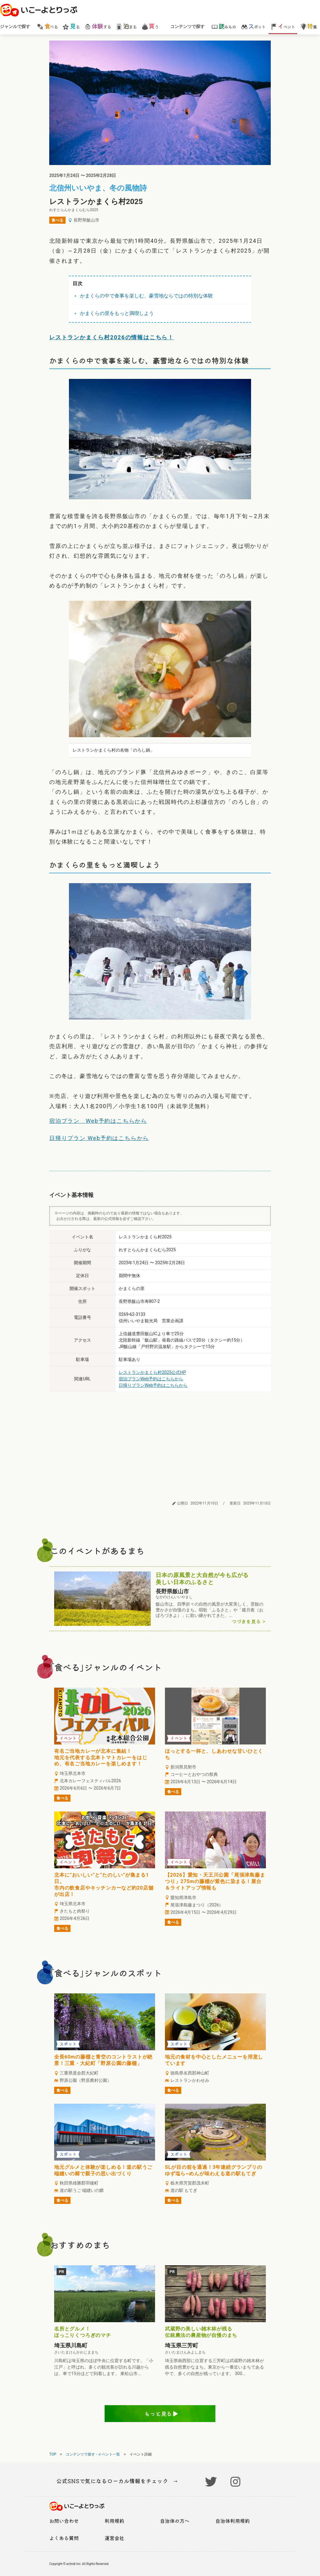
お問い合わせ (64, 2520)
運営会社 (114, 2538)
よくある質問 (64, 2538)
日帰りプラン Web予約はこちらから (99, 1138)
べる (47, 26)
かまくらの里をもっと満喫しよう (117, 313)
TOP (52, 2454)
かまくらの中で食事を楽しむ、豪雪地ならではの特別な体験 (146, 296)
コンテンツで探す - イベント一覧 (93, 2454)
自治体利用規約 (232, 2520)
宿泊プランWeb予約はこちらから (151, 1378)
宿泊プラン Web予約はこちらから (98, 1121)
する (98, 26)
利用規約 (114, 2520)
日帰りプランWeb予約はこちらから (153, 1385)
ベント (283, 26)
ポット (253, 26)
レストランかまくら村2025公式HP (152, 1372)
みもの (224, 26)
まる (126, 26)
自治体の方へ (175, 2520)
